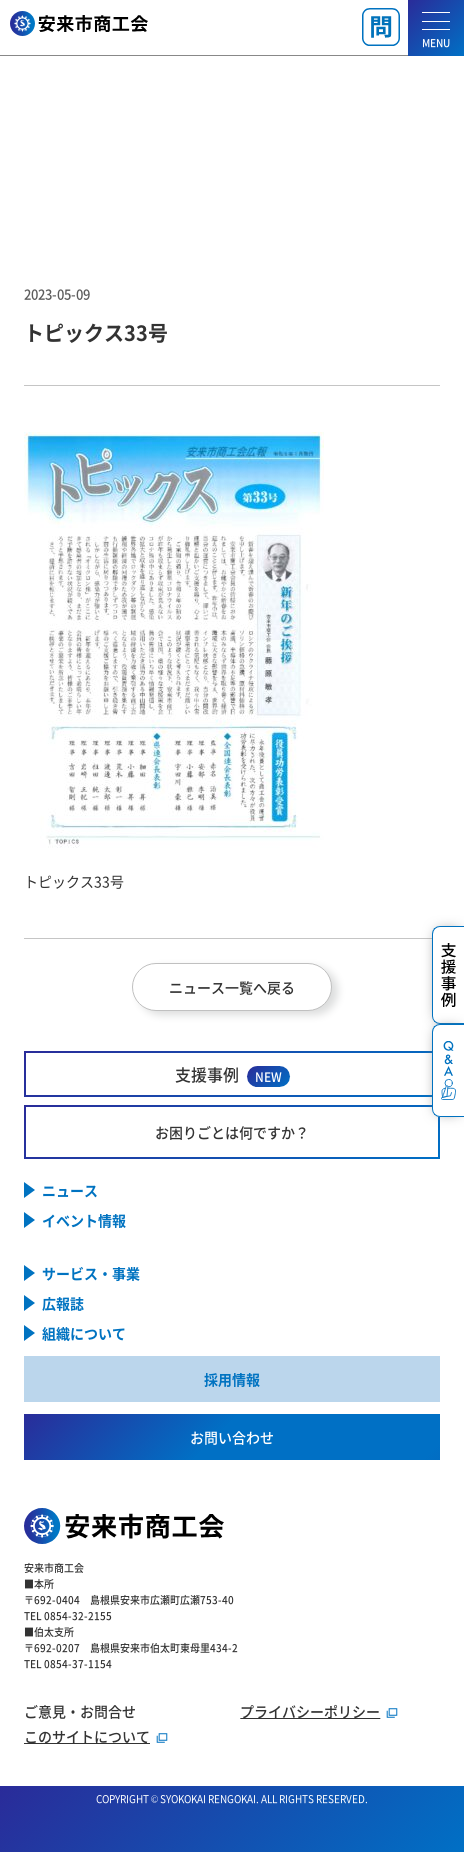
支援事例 (232, 1074)
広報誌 (63, 1303)
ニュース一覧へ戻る (232, 987)
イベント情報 (84, 1220)
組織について (84, 1333)
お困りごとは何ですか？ (232, 1132)
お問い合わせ (232, 1437)
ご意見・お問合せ (80, 1711)
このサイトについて (87, 1736)
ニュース (70, 1190)
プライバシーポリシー (310, 1711)
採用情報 (232, 1379)
